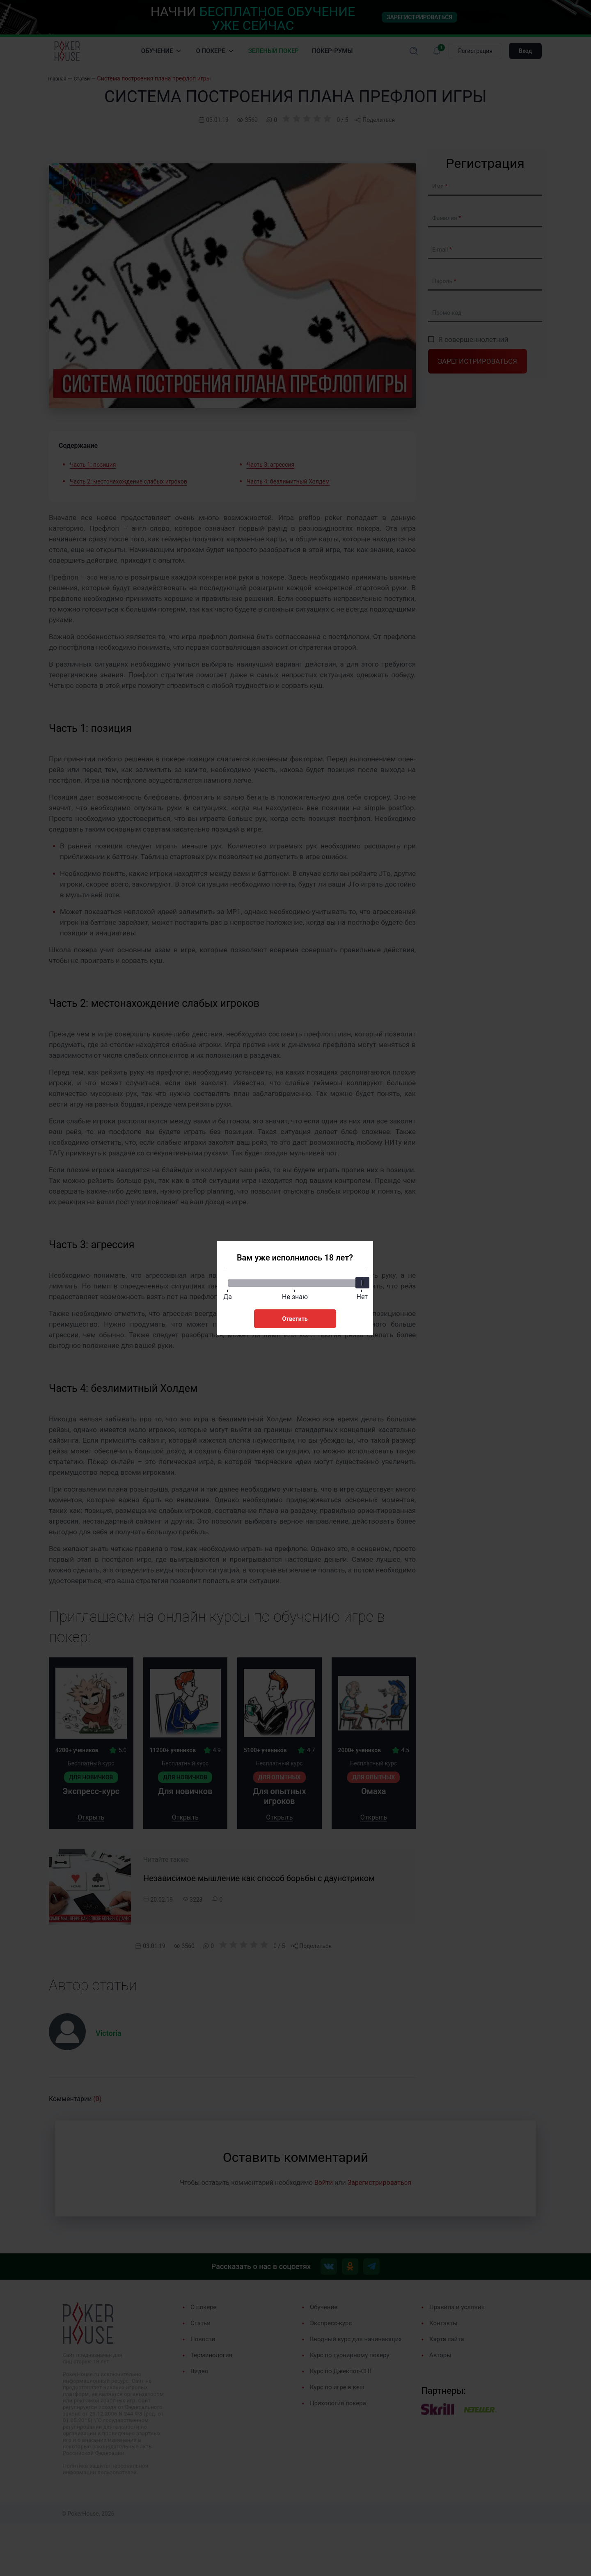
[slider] (361, 1280)
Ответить (294, 1316)
